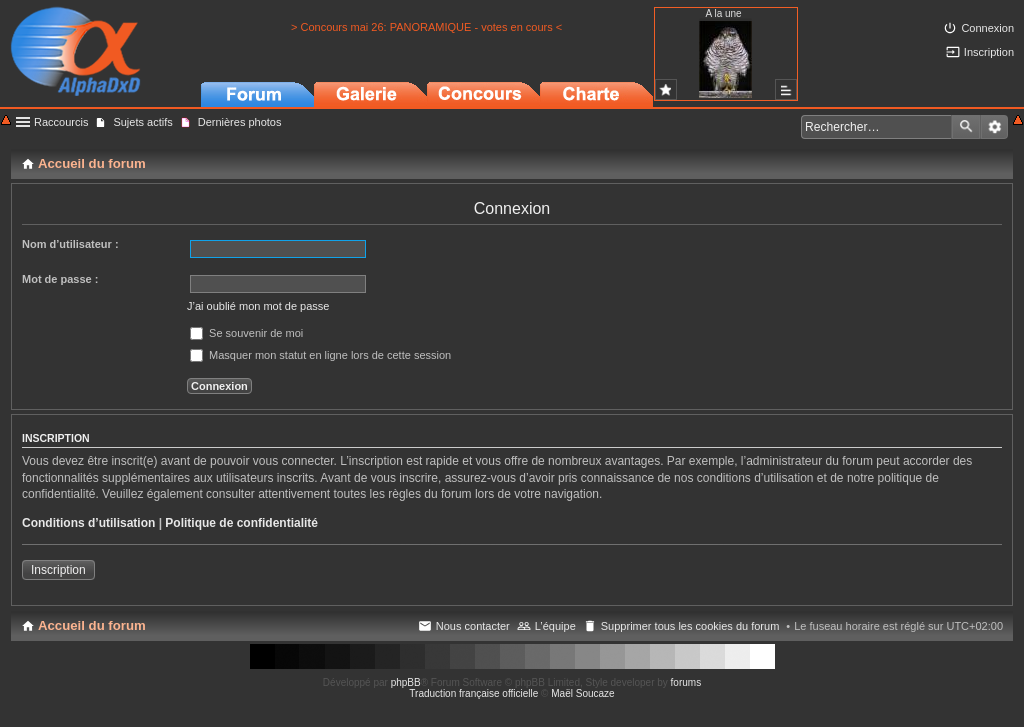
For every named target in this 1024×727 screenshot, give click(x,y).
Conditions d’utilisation (88, 523)
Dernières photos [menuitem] (240, 122)
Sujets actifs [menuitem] (142, 122)
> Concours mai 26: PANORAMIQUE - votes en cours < (426, 27)
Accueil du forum (92, 625)
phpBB (406, 682)
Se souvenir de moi (246, 333)
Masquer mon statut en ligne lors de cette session (320, 355)
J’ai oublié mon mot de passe (258, 306)
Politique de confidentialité (241, 523)
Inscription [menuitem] (989, 52)
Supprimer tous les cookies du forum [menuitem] (690, 626)
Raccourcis (61, 122)
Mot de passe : (60, 279)
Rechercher (966, 127)
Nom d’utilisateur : (70, 244)
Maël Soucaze (582, 693)
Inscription (58, 570)
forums (686, 682)
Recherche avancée (994, 127)
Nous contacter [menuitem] (473, 626)
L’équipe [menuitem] (555, 626)
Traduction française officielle (473, 693)
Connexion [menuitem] (987, 28)
